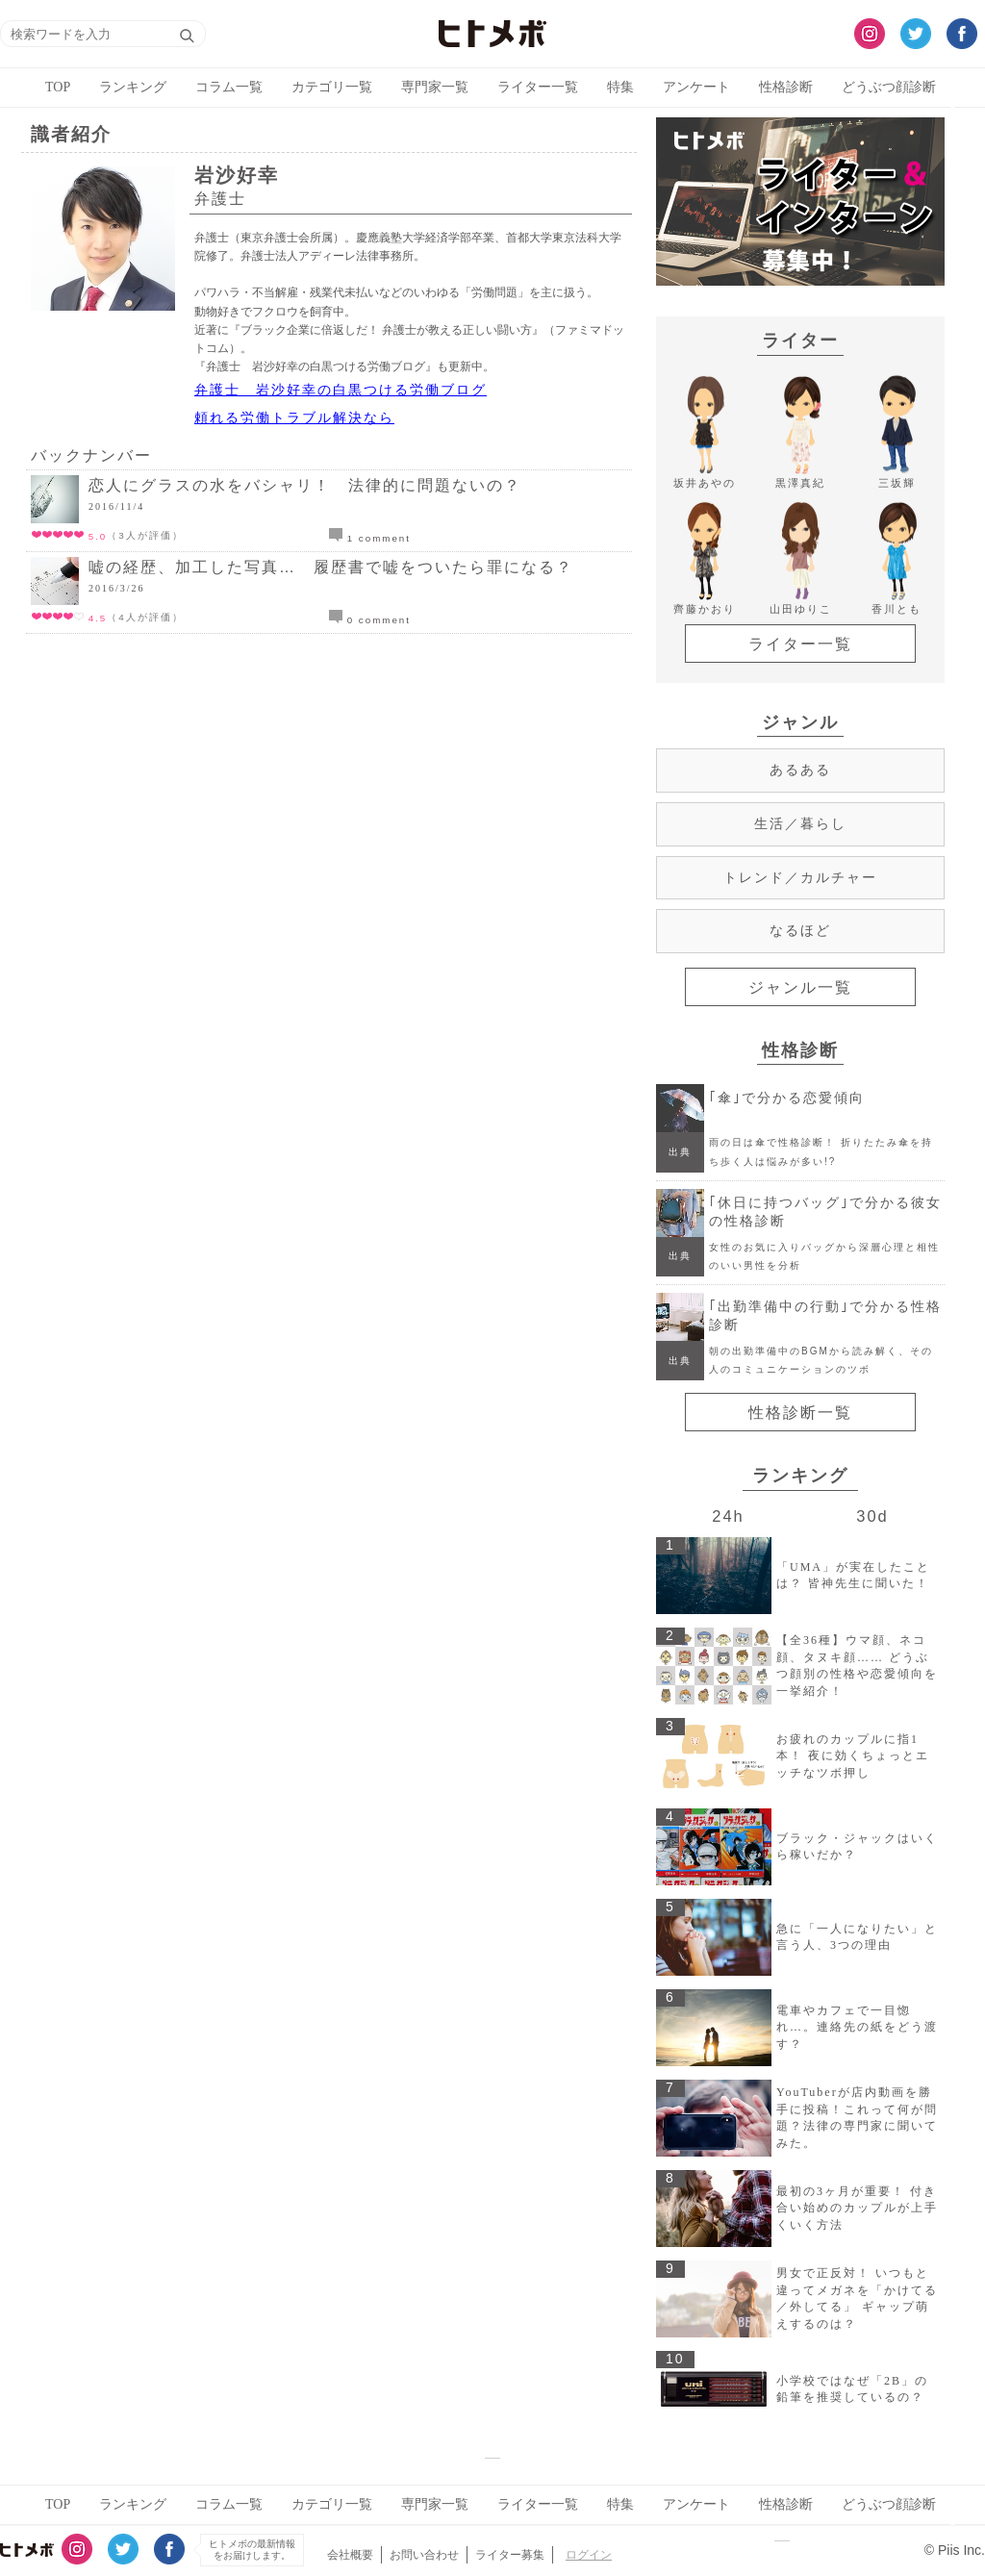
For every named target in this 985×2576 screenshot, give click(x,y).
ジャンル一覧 (800, 987)
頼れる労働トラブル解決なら (294, 417)
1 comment (370, 538)
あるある (800, 769)
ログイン (589, 2555)
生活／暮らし (800, 823)
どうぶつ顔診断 (889, 87)
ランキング (132, 87)
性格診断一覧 (800, 1412)
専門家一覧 (434, 87)
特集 (620, 87)
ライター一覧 (537, 87)
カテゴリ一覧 (331, 87)
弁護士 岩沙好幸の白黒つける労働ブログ (340, 389)
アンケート (696, 87)
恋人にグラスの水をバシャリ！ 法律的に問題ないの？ (304, 485)
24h (728, 1516)
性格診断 (786, 87)
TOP (57, 87)
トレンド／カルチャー (800, 877)
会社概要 (350, 2555)
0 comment (370, 620)
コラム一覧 (229, 87)
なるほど (800, 930)
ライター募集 (509, 2555)
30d (872, 1516)
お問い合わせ (424, 2555)
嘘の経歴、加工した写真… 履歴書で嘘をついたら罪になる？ (330, 567)
